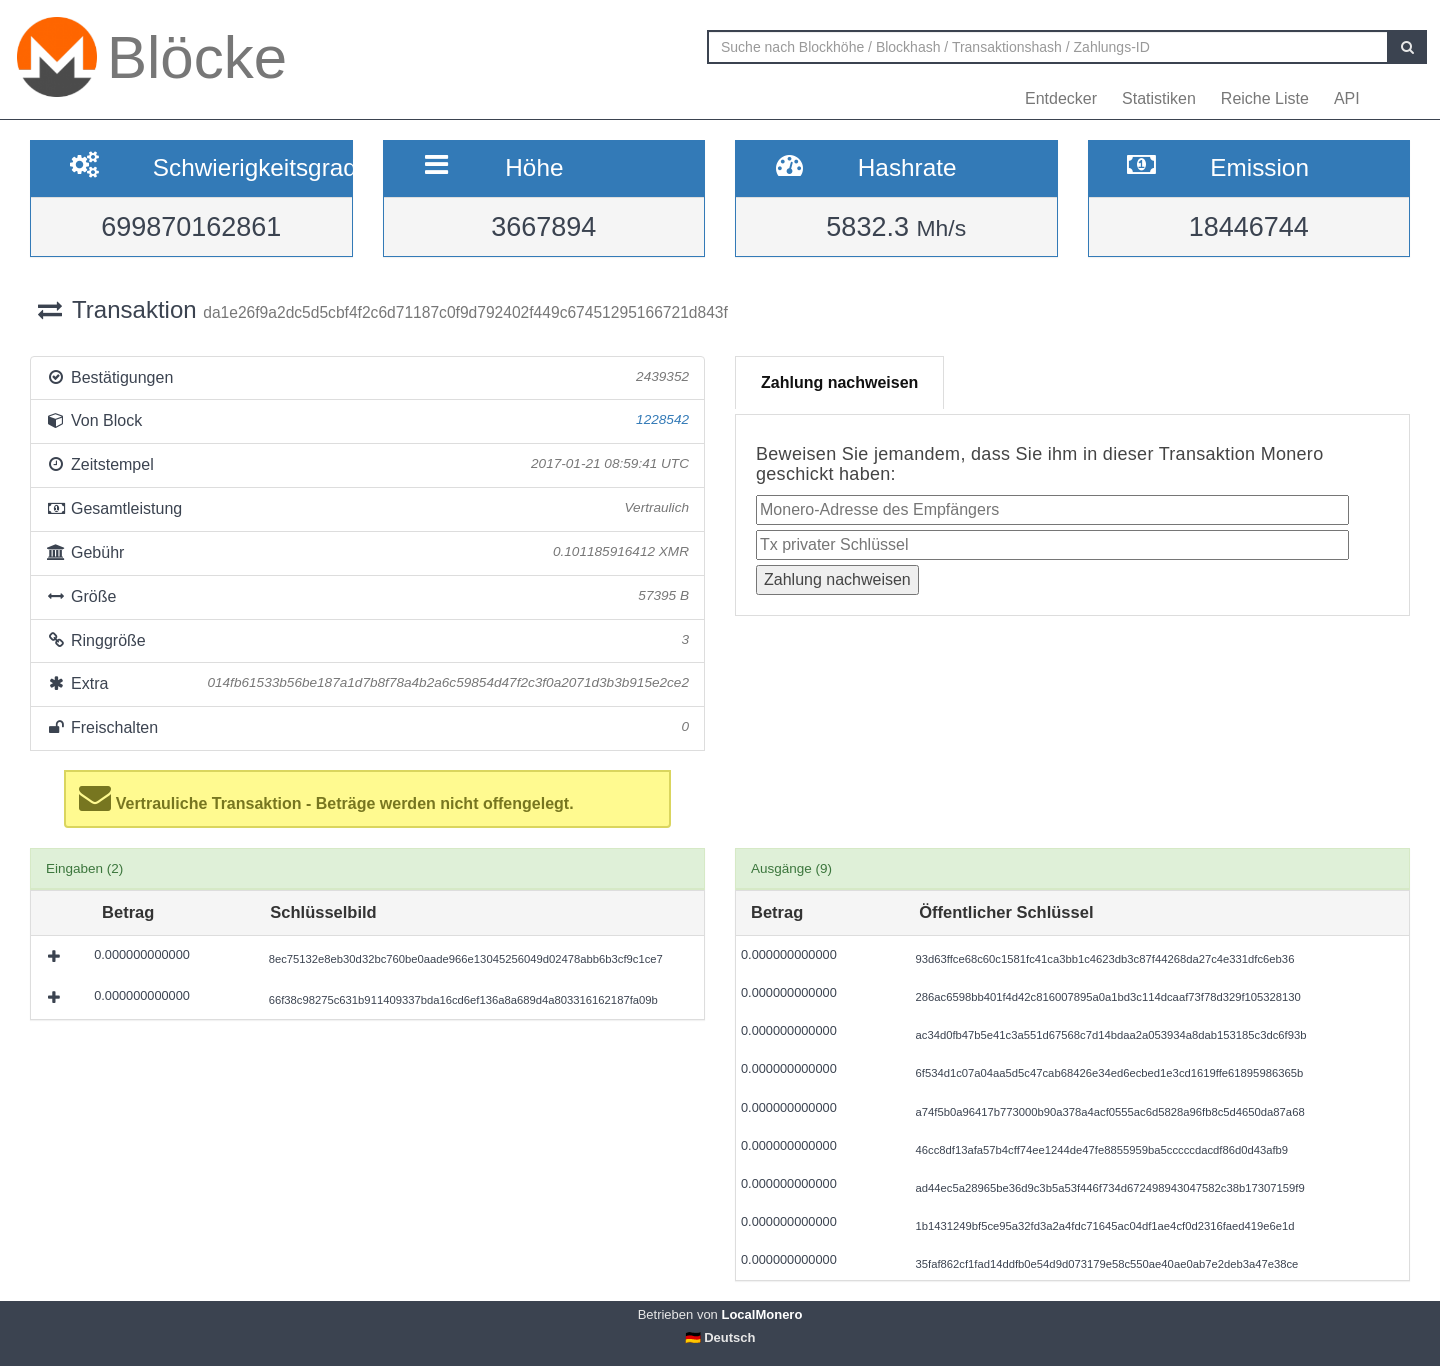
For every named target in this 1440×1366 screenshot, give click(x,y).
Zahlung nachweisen (839, 382)
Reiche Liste (1265, 98)
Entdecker (1061, 98)
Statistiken (1159, 98)
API (1347, 98)
